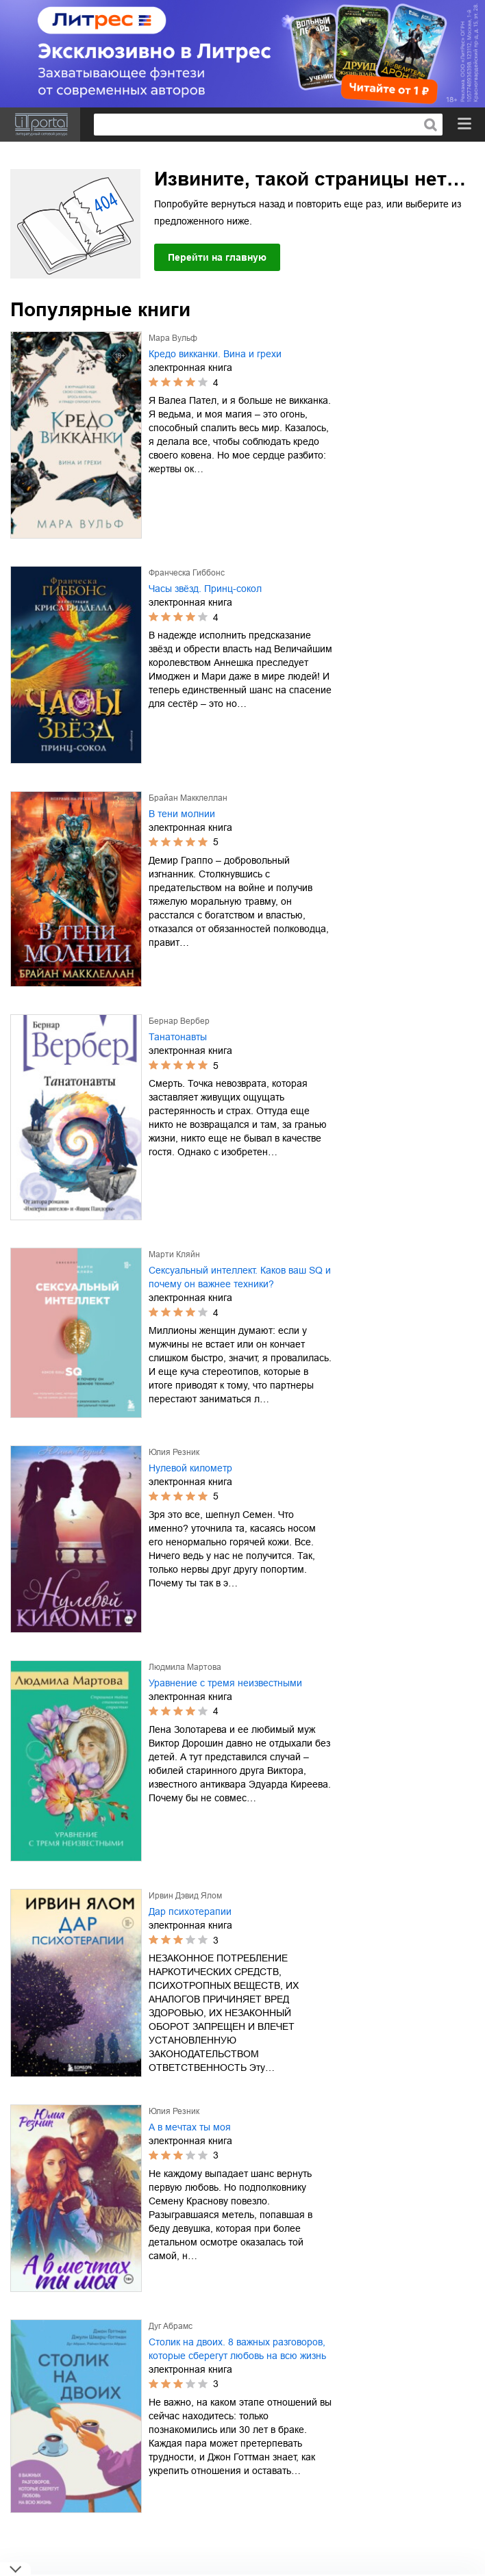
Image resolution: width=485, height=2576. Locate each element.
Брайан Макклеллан (188, 798)
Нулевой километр (190, 1468)
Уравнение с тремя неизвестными (225, 1682)
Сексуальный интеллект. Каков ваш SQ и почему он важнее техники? (240, 1277)
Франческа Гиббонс (187, 573)
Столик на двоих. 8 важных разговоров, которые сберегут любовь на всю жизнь (237, 2348)
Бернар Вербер (179, 1021)
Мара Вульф (173, 338)
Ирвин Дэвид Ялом (185, 1896)
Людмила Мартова (185, 1667)
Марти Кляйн (174, 1254)
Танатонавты (178, 1036)
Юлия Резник (174, 1452)
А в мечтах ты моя (190, 2127)
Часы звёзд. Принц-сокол (205, 588)
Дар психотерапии (190, 1911)
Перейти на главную (217, 257)
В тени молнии (182, 813)
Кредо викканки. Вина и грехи (215, 353)
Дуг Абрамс (170, 2326)
